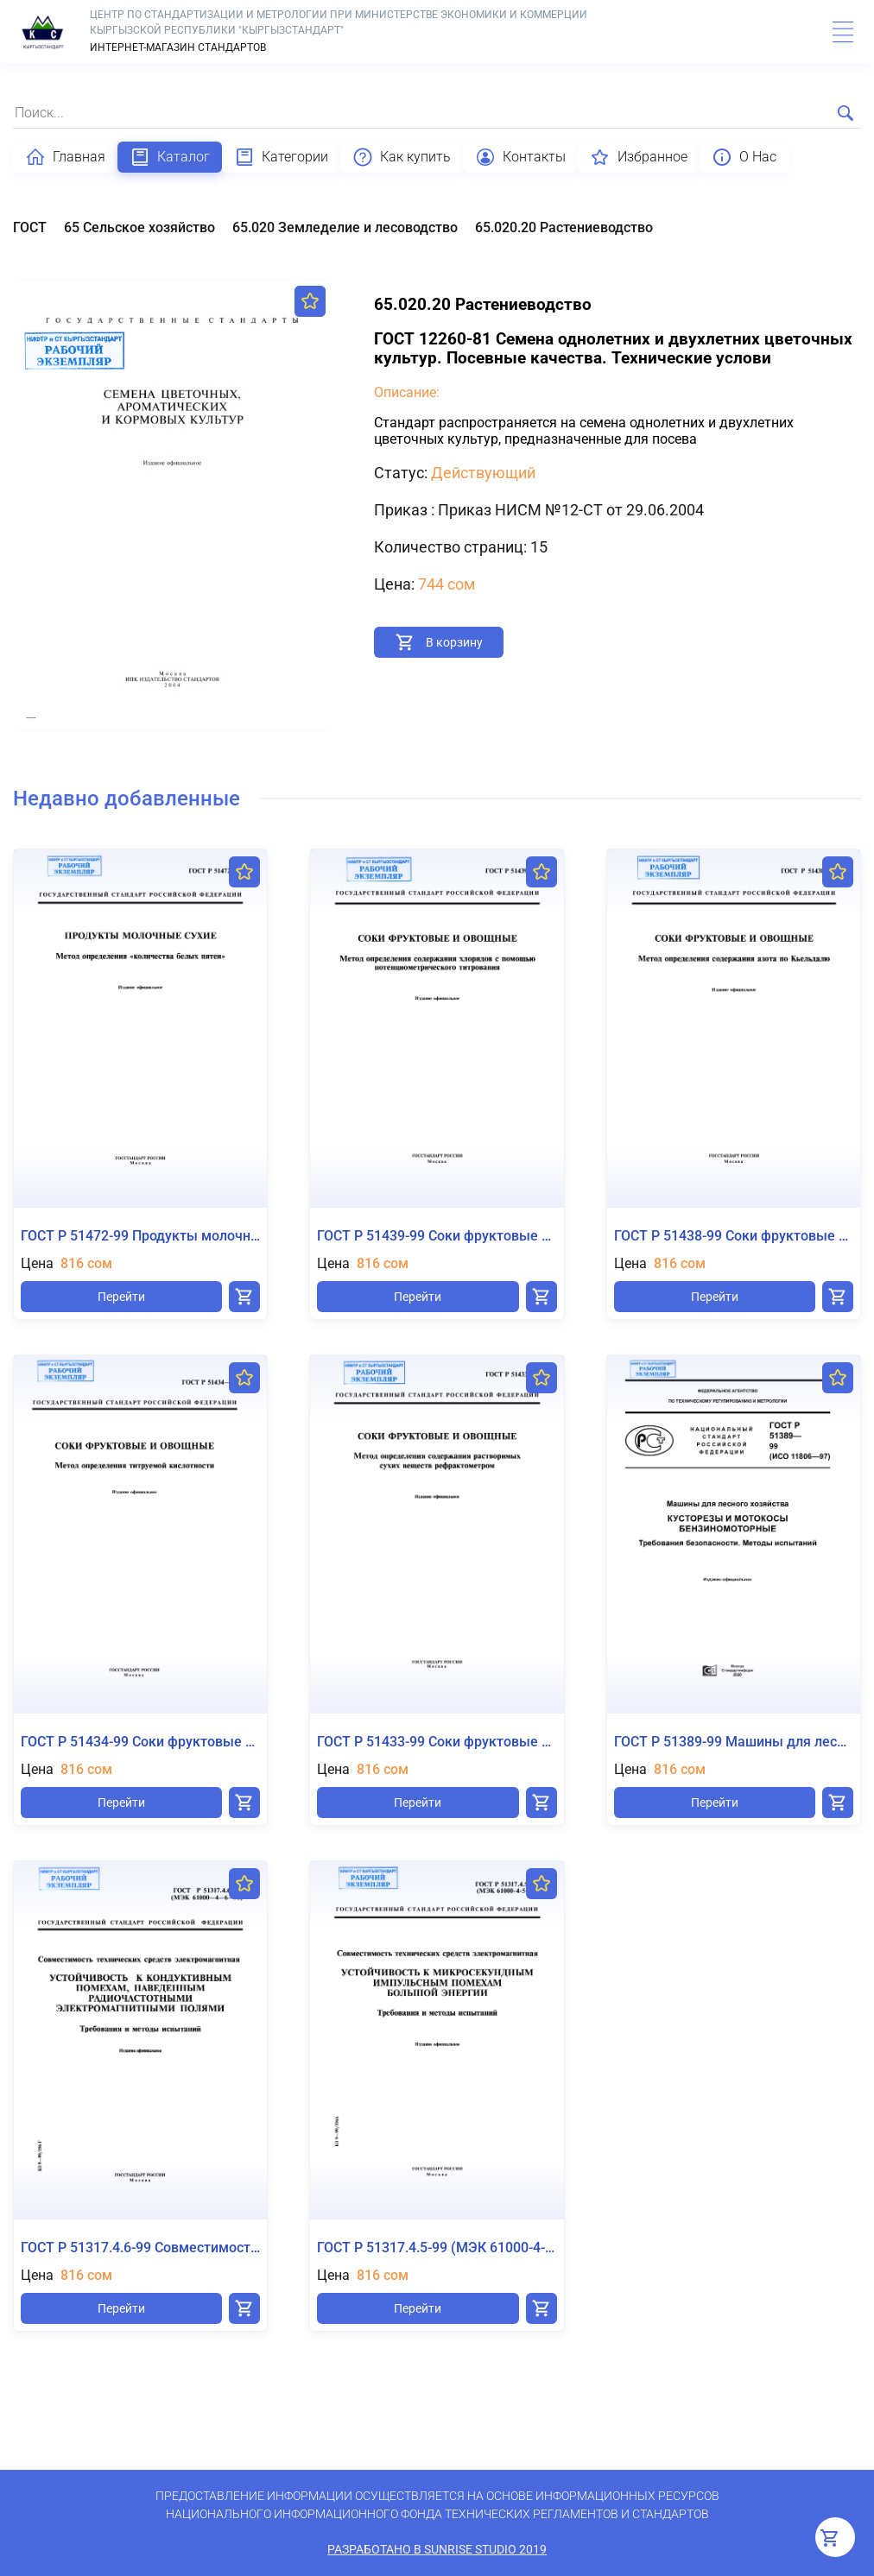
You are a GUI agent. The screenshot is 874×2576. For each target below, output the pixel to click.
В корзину (454, 642)
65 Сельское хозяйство (139, 227)
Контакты (520, 157)
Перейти (121, 1297)
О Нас (744, 157)
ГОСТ (30, 227)
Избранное (638, 157)
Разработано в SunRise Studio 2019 (437, 2549)
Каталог (170, 157)
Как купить (401, 157)
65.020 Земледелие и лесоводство (345, 227)
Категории (281, 157)
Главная (65, 157)
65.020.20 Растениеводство (564, 227)
